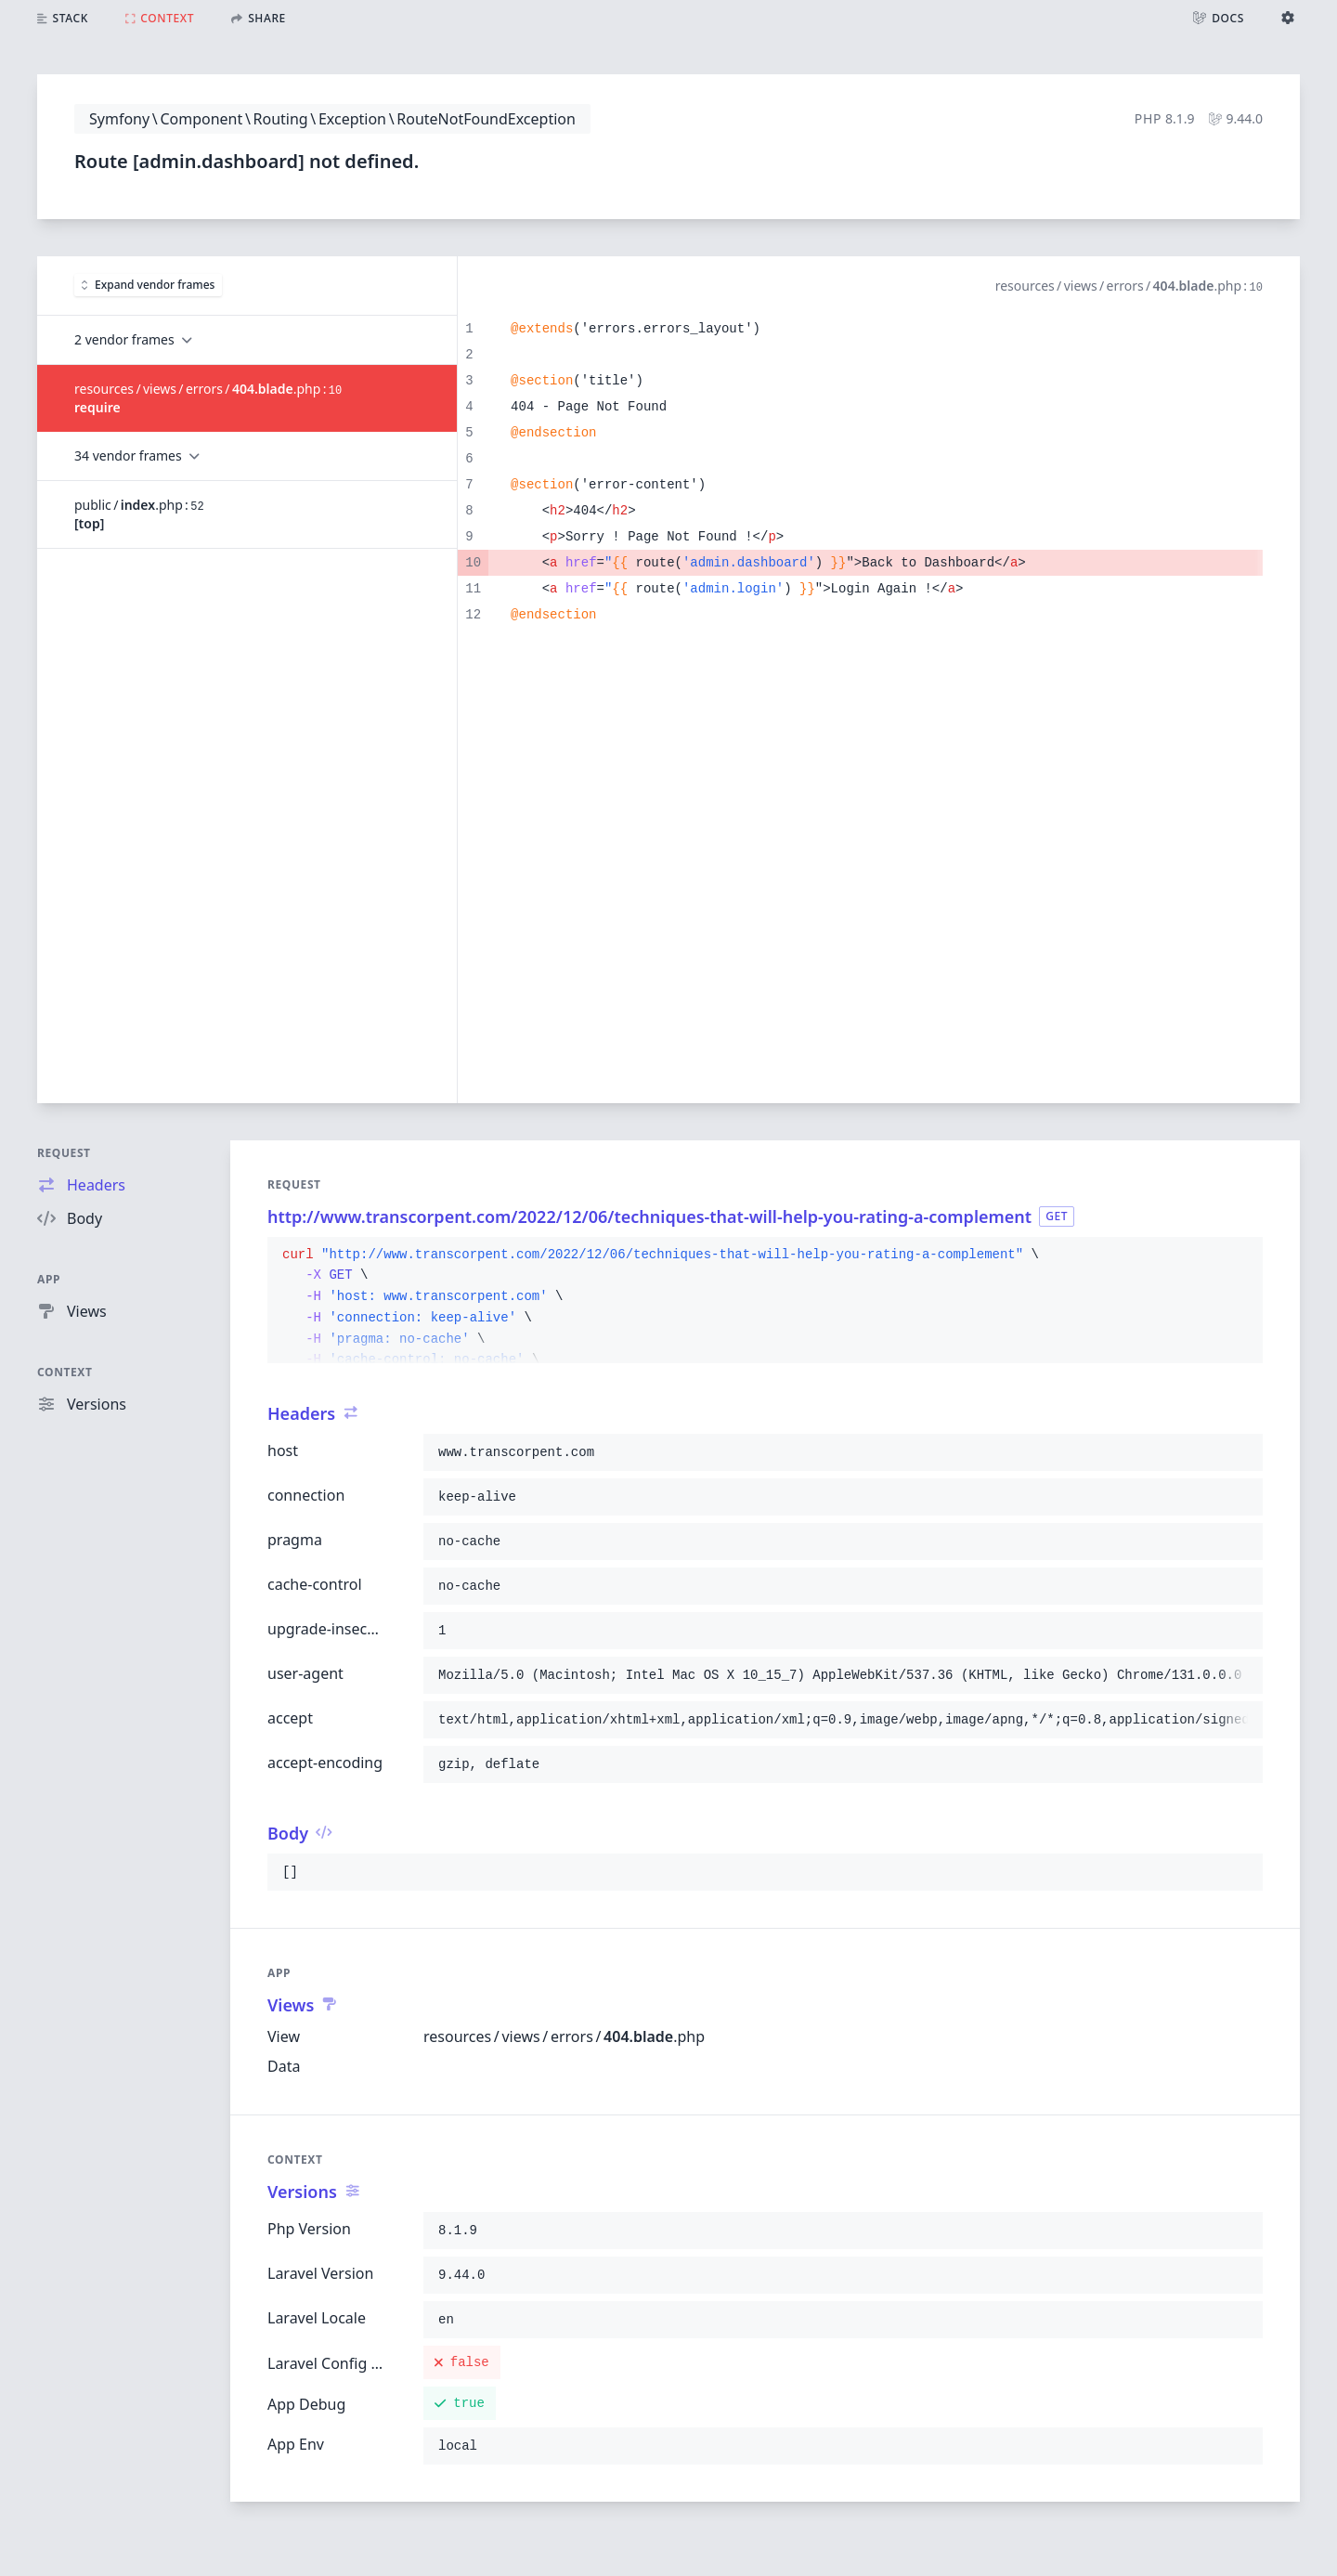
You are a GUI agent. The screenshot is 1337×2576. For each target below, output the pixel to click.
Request (64, 1153)
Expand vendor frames (148, 285)
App (48, 1279)
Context (65, 1372)
